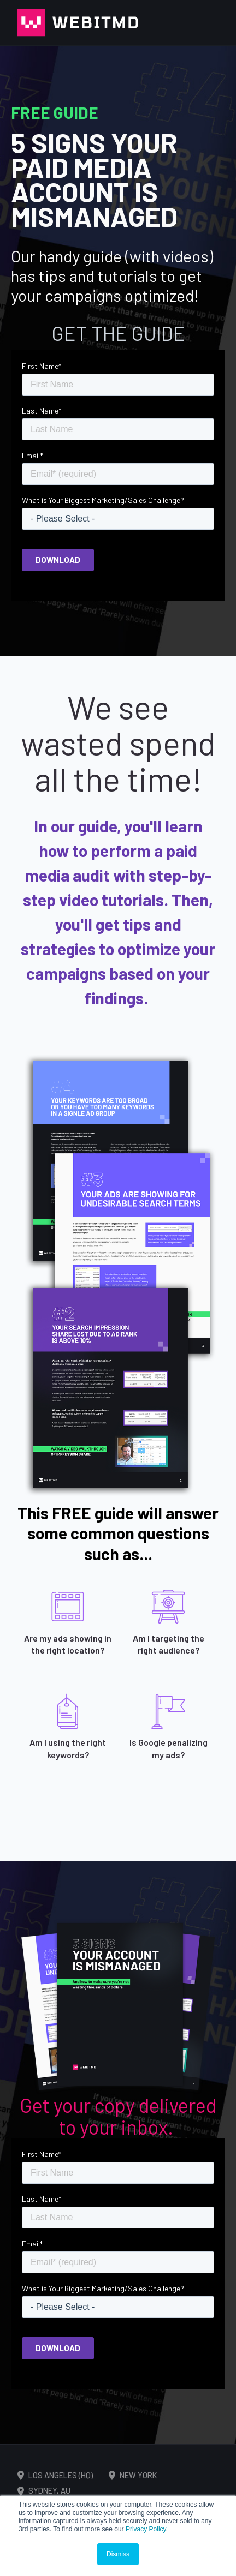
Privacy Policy (146, 2529)
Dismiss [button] (118, 2554)
